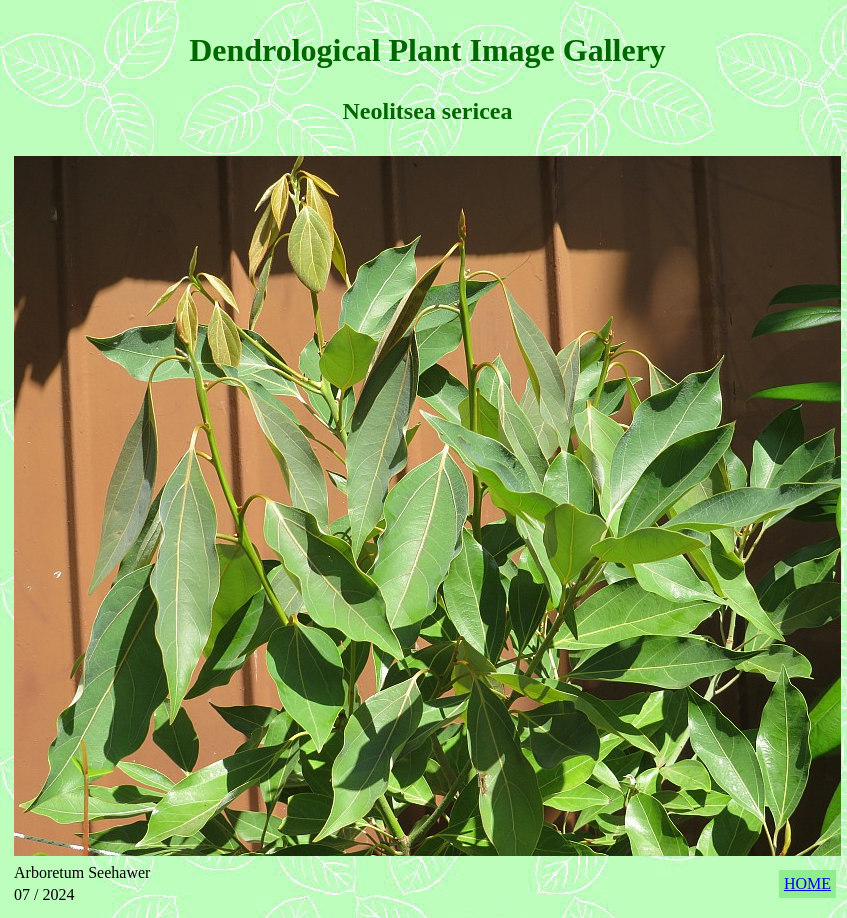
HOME (807, 883)
